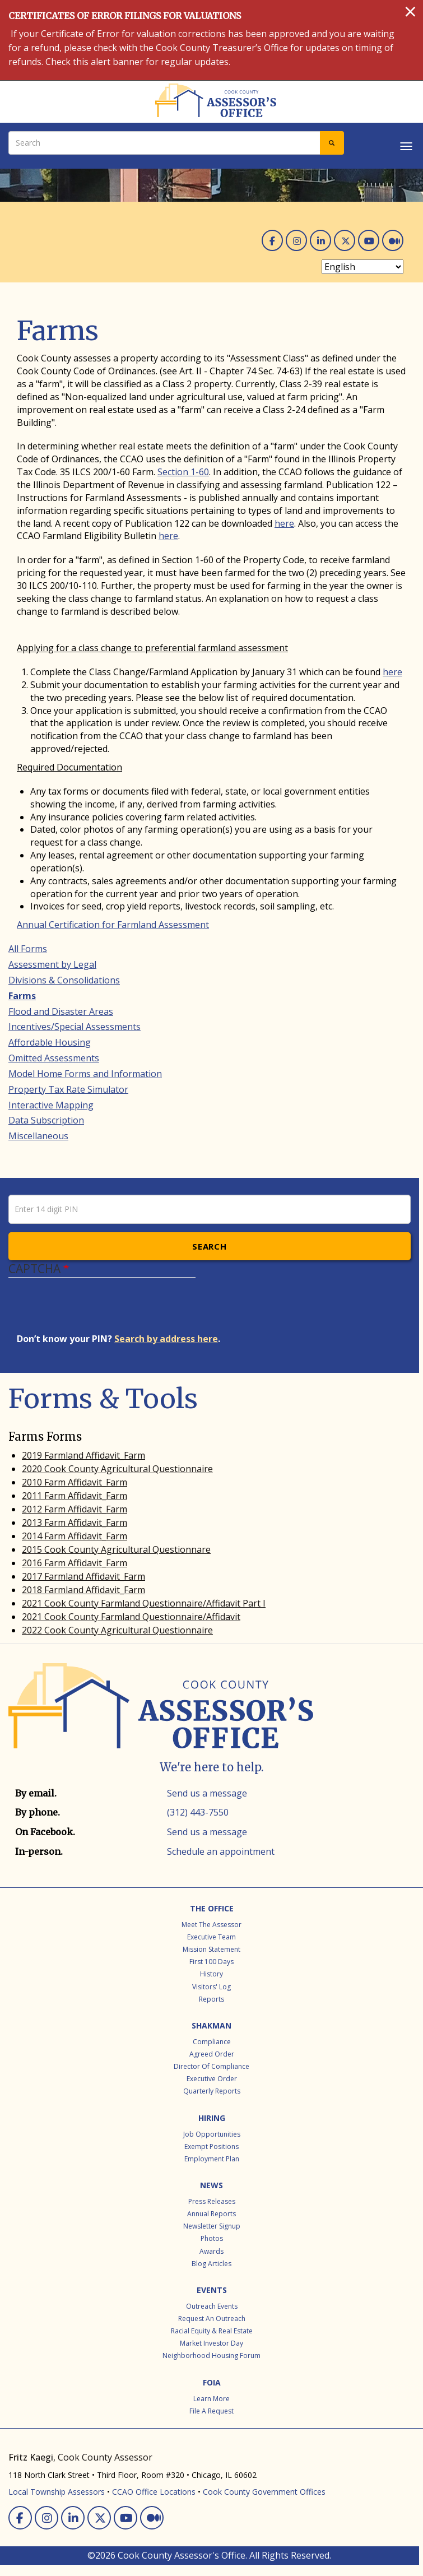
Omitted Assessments (53, 1058)
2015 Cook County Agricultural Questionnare (116, 1549)
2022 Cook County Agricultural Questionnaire (117, 1630)
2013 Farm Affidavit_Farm (74, 1522)
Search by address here (166, 1339)
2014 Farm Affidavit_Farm (74, 1536)
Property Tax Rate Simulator (68, 1089)
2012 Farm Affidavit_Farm (74, 1509)
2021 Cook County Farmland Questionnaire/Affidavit (131, 1616)
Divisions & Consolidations (64, 980)
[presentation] (102, 1311)
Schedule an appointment (221, 1851)
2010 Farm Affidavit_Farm (74, 1482)
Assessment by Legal (52, 964)
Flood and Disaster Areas (60, 1011)
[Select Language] (362, 266)
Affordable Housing (49, 1042)
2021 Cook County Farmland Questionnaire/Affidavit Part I (144, 1603)
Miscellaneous (38, 1136)
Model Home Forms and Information (85, 1073)
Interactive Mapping (51, 1105)
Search (209, 1246)
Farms (22, 996)
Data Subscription (46, 1120)
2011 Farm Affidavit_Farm (74, 1495)
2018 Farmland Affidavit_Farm (83, 1590)
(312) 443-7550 (198, 1812)
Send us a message (207, 1793)
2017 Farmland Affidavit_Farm (83, 1576)
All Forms (27, 949)
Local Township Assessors (56, 2491)
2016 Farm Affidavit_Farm (74, 1563)
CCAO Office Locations (154, 2491)
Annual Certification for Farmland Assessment (113, 924)
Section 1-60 (183, 472)
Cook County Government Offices (264, 2491)
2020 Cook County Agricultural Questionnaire (117, 1469)
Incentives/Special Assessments (74, 1026)
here (284, 523)
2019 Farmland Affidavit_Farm (83, 1455)
